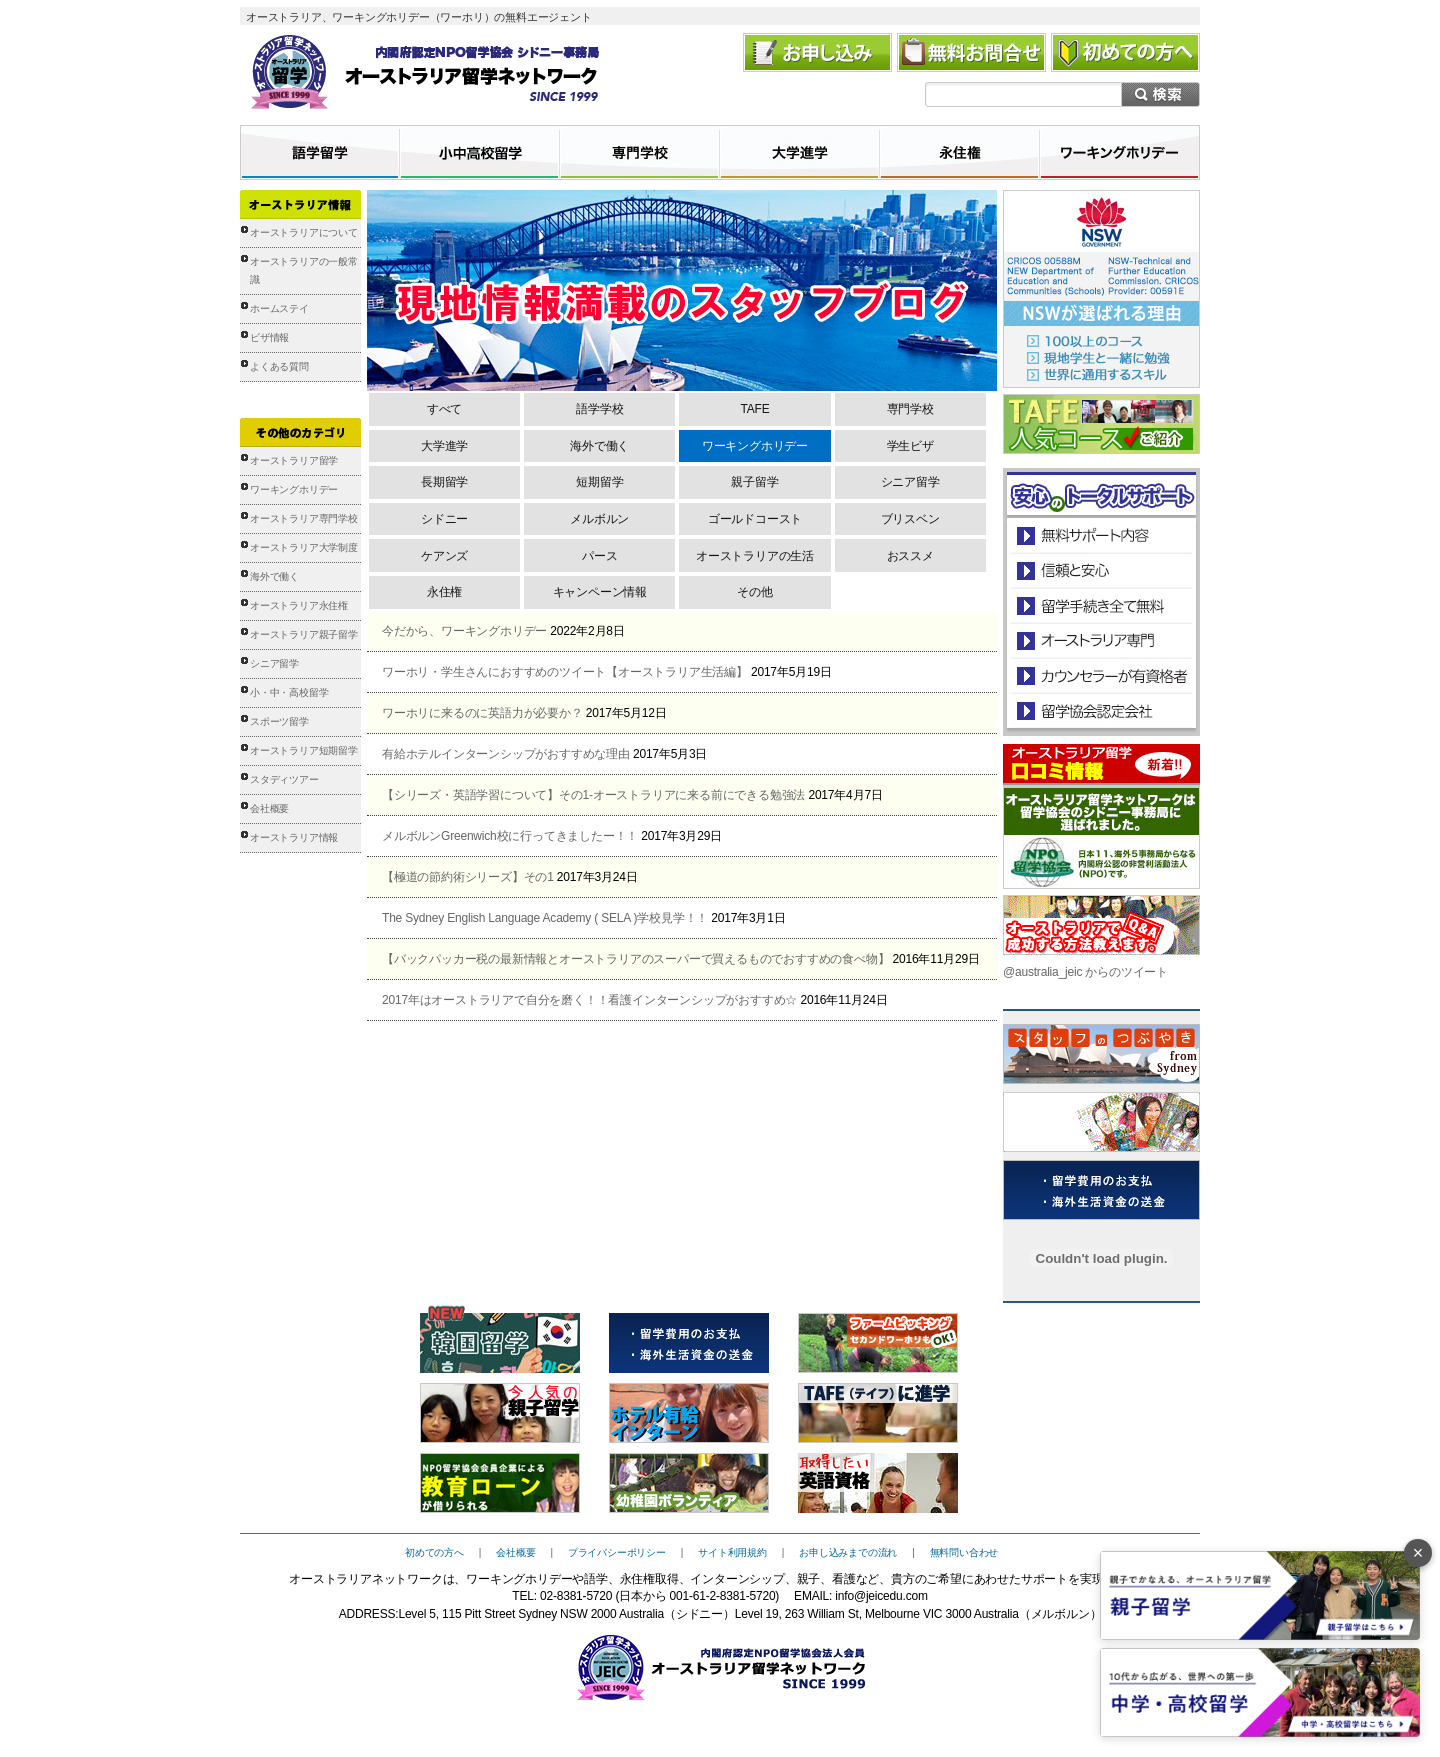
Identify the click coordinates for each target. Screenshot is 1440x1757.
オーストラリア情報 (294, 837)
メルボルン (599, 519)
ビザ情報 (269, 337)
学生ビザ (910, 446)
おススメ (910, 556)
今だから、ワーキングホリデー (464, 631)
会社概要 (269, 808)
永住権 (444, 592)
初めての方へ (434, 1552)
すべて (444, 409)
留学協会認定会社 (1100, 710)
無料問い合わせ (964, 1552)
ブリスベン (910, 519)
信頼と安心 (1101, 570)
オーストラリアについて (304, 232)
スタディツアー (284, 779)
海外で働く (274, 576)
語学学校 (599, 409)
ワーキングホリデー (294, 489)
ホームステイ (279, 308)
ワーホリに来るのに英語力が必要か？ (482, 713)
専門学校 (910, 409)
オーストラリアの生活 (755, 556)
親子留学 (754, 482)
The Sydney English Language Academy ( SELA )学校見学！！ (545, 918)
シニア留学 (274, 663)
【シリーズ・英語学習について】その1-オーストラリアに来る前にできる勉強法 (593, 795)
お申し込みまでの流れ (848, 1552)
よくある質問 (279, 366)
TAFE (754, 409)
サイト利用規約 (732, 1552)
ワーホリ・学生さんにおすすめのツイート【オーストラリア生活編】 (565, 672)
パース (599, 556)
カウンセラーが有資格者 (1100, 675)
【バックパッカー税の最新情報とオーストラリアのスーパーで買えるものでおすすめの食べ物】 (635, 959)
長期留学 (444, 482)
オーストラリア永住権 (299, 605)
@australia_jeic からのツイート (1085, 972)
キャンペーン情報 (600, 592)
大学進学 (444, 446)
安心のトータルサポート (1101, 535)
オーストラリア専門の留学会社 (1100, 640)
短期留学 (599, 482)
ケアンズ (444, 556)
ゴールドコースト (755, 519)
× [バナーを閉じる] (1418, 1553)
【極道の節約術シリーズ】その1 (468, 877)
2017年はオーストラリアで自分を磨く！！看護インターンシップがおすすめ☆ (589, 1000)
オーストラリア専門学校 (304, 518)
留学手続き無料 (1100, 605)
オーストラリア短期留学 (304, 750)
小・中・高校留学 (289, 692)
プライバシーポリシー (617, 1552)
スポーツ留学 (279, 721)
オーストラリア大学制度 (304, 547)
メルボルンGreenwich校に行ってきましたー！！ (510, 836)
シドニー (444, 519)
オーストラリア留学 (294, 460)
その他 (754, 592)
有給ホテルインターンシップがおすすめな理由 (506, 754)
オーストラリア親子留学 (304, 634)
